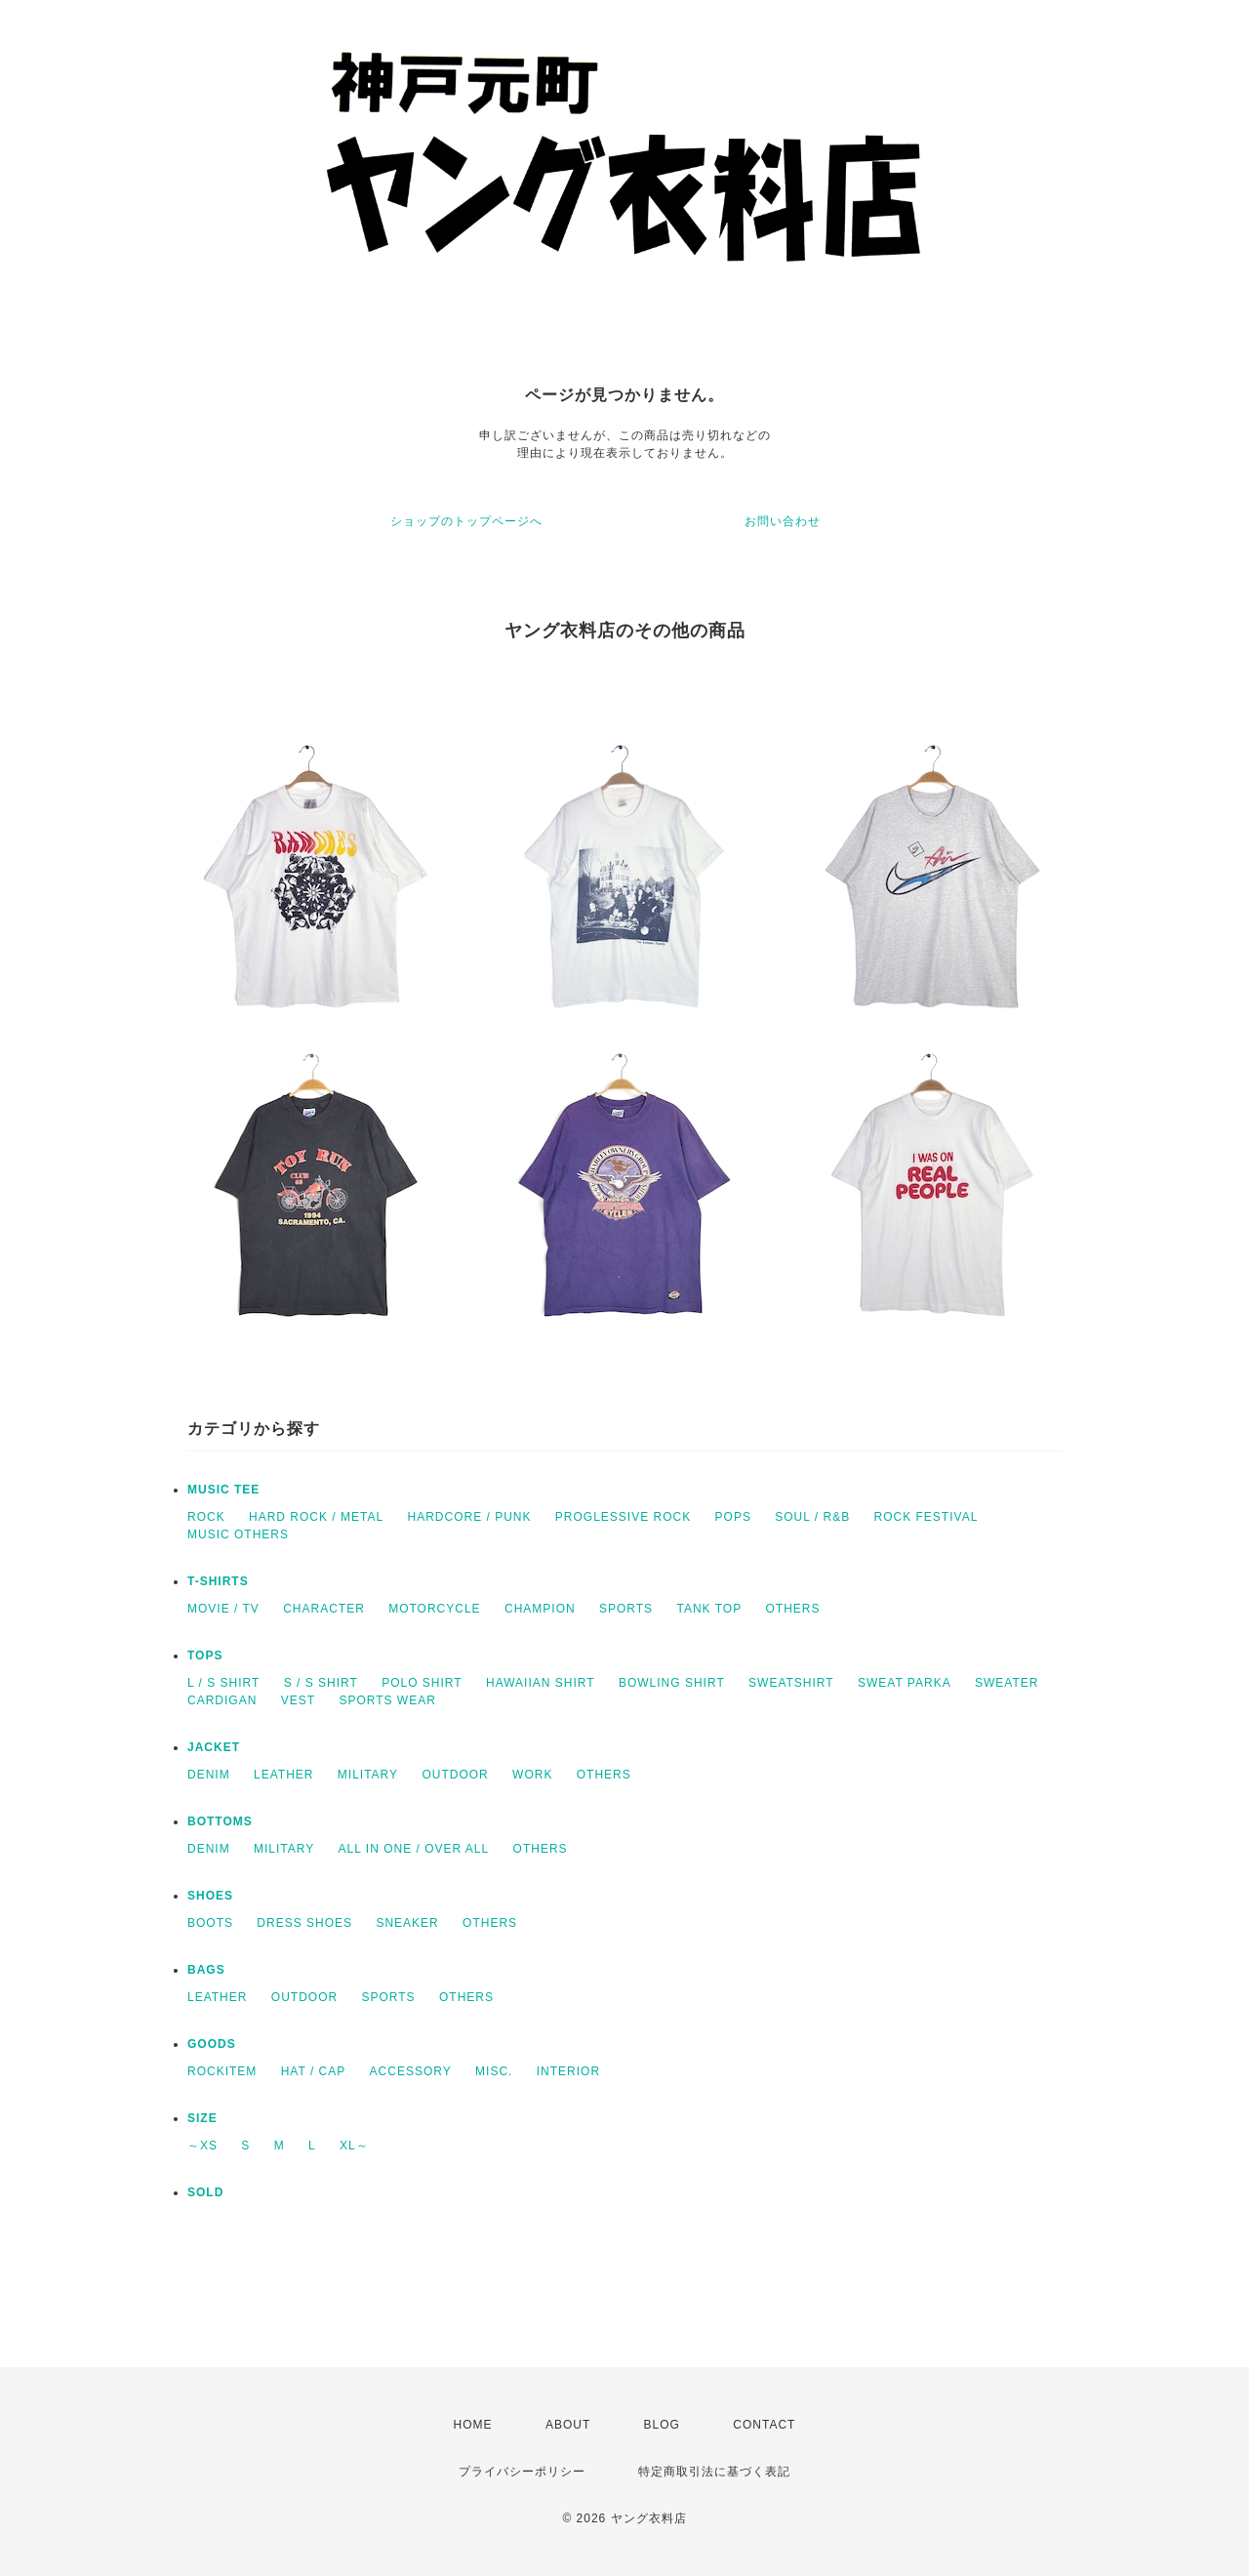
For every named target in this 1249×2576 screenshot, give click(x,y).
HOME (473, 2425)
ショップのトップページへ (466, 521)
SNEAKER (407, 1923)
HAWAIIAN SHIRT (540, 1683)
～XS (202, 2145)
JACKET (213, 1747)
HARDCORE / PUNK (469, 1517)
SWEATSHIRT (791, 1683)
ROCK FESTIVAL (926, 1517)
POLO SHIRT (422, 1683)
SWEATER (1006, 1683)
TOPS (204, 1655)
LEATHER (283, 1774)
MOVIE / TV (223, 1608)
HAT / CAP (313, 2071)
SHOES (210, 1895)
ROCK (206, 1517)
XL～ (354, 2145)
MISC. (493, 2071)
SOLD (205, 2192)
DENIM (208, 1774)
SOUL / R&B (812, 1517)
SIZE (202, 2118)
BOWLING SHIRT (672, 1683)
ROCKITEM (222, 2071)
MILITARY (368, 1774)
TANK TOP (709, 1608)
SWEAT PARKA (904, 1683)
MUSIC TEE (223, 1489)
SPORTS (626, 1608)
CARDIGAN (222, 1700)
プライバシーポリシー (522, 2471)
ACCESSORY (411, 2071)
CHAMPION (540, 1608)
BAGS (206, 1970)
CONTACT (764, 2425)
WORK (532, 1774)
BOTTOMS (220, 1821)
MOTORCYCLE (434, 1608)
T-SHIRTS (218, 1581)
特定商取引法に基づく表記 (714, 2471)
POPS (733, 1517)
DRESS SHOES (304, 1923)
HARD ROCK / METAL (316, 1517)
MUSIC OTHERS (238, 1534)
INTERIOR (568, 2071)
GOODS (211, 2044)
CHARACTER (324, 1608)
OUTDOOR (455, 1774)
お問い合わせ (783, 521)
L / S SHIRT (223, 1683)
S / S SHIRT (321, 1683)
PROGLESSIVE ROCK (623, 1517)
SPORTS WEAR (387, 1700)
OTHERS (792, 1608)
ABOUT (567, 2425)
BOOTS (210, 1923)
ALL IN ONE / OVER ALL (414, 1849)
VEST (298, 1700)
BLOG (662, 2425)
